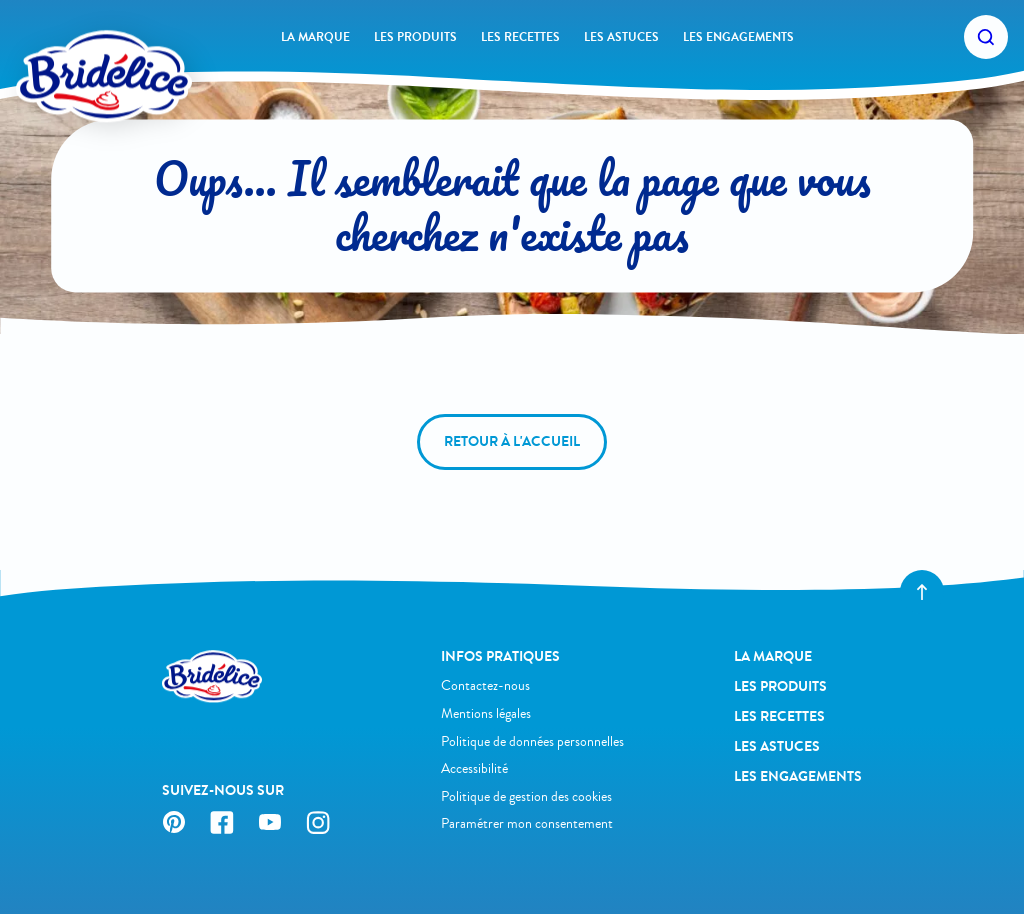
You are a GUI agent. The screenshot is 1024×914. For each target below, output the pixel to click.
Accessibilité (474, 768)
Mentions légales (486, 713)
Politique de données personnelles (532, 741)
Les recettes (520, 37)
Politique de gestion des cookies (526, 796)
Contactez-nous (485, 685)
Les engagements (738, 37)
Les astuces (621, 37)
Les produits (415, 37)
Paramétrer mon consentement (527, 823)
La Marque (315, 37)
